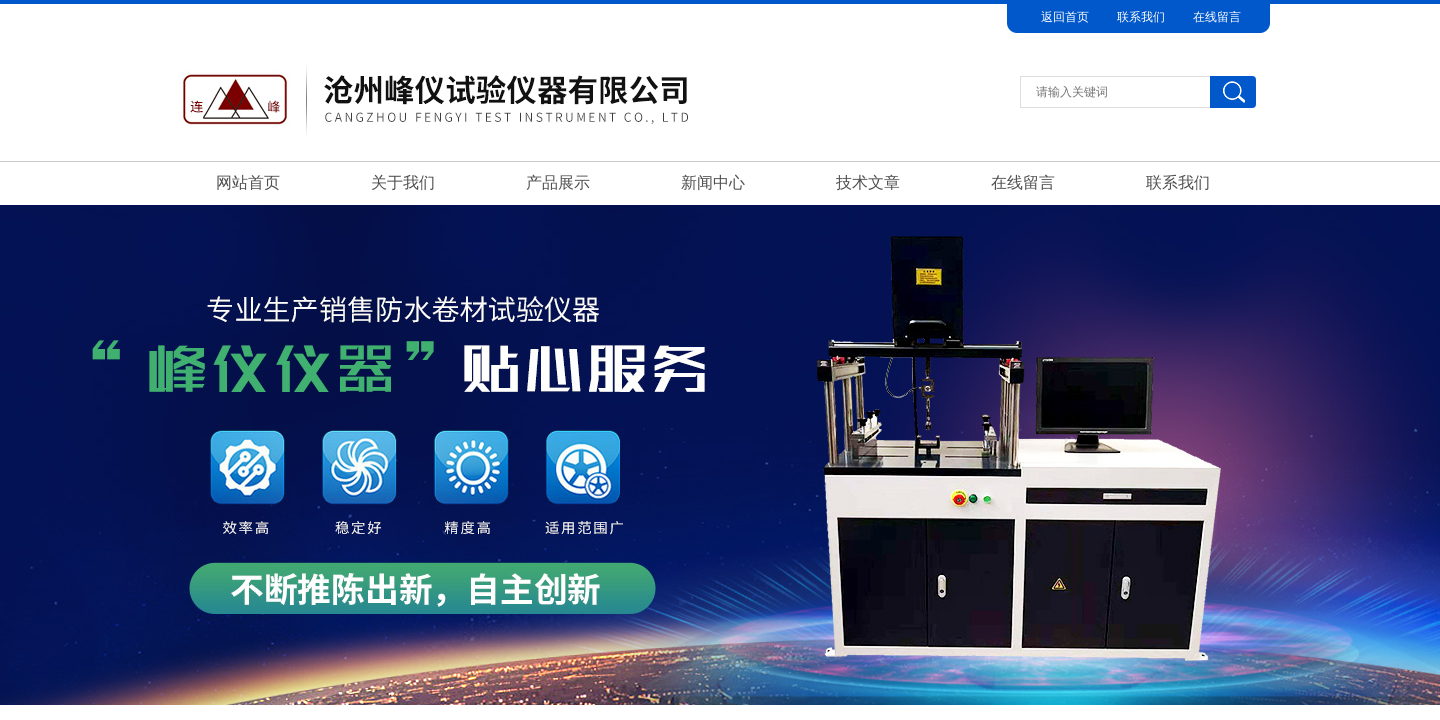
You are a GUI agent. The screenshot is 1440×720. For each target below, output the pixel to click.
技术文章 (868, 182)
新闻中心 (713, 182)
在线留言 (1217, 17)
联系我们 (1141, 17)
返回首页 (1065, 17)
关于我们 (403, 182)
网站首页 (248, 182)
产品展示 (558, 182)
